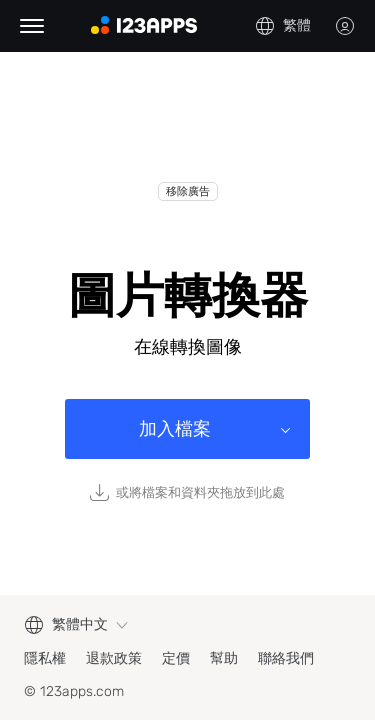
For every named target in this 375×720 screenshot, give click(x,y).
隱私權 (45, 658)
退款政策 (114, 658)
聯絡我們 (286, 658)
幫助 (224, 658)
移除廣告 (188, 191)
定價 (176, 658)
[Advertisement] (187, 132)
